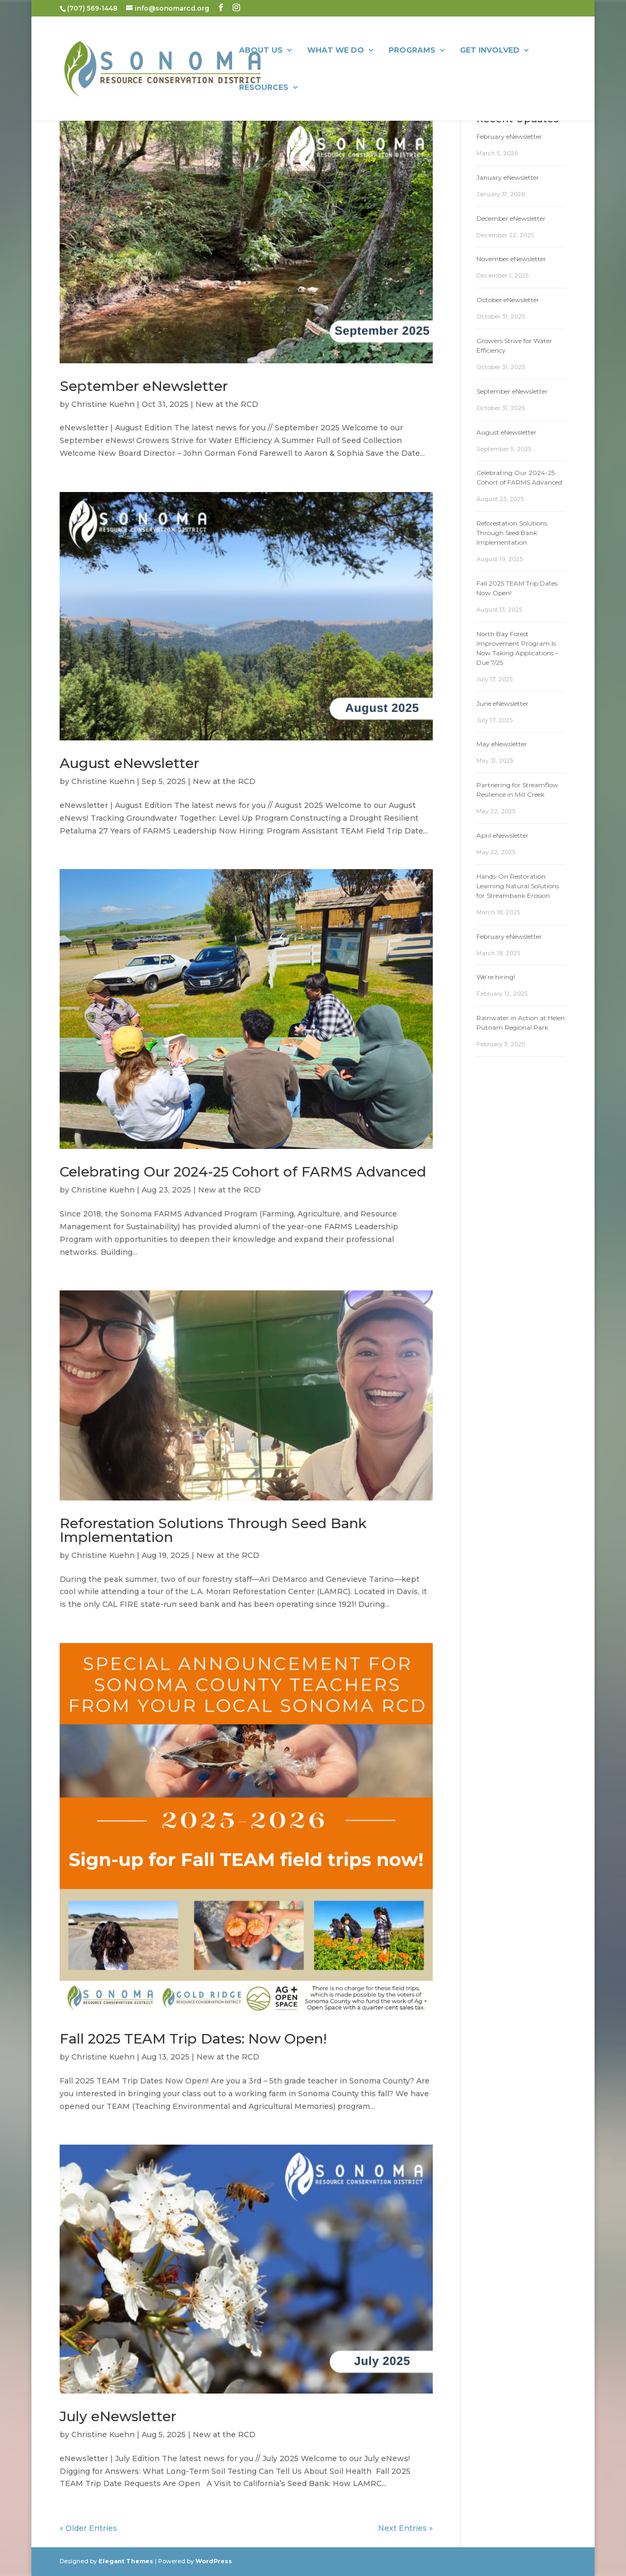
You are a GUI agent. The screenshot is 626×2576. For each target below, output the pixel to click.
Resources (264, 88)
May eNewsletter (501, 744)
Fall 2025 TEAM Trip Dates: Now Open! (193, 2038)
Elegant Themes (125, 2561)
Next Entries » (405, 2528)
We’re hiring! (495, 977)
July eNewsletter (118, 2416)
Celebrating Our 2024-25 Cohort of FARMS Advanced (243, 1171)
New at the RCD (226, 404)
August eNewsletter (129, 763)
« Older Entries (88, 2528)
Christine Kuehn (103, 404)
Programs (412, 50)
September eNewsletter (144, 386)
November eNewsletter (511, 259)
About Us (261, 50)
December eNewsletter (511, 218)
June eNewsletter (502, 703)
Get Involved (490, 50)
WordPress (213, 2561)
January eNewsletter (507, 177)
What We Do (335, 50)
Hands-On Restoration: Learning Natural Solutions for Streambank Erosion (517, 885)
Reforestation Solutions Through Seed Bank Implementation (213, 1530)
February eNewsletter (509, 136)
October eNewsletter (507, 300)
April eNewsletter (502, 835)
